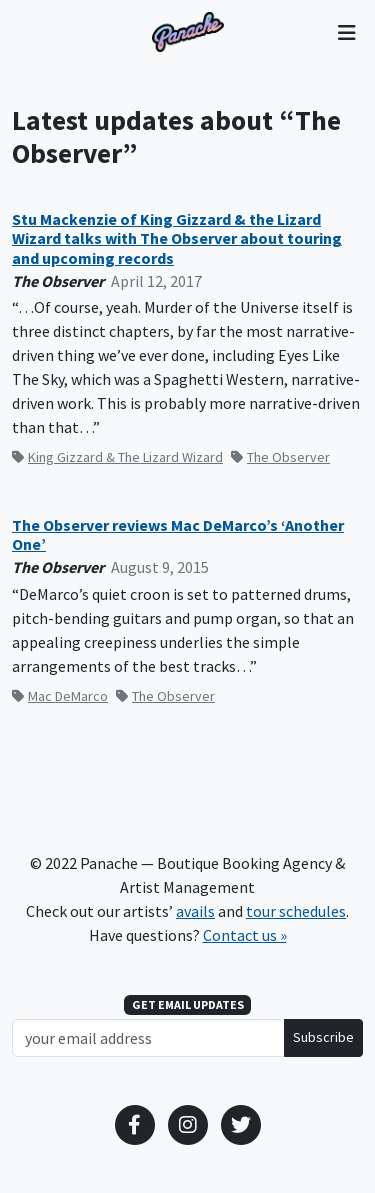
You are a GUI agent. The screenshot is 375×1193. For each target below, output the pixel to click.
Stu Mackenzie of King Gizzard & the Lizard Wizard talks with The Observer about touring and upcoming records (177, 238)
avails (195, 911)
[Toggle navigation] (346, 32)
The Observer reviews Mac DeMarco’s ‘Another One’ (178, 535)
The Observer (280, 457)
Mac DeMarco (60, 696)
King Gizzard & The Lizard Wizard (117, 457)
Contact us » (245, 935)
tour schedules (296, 911)
